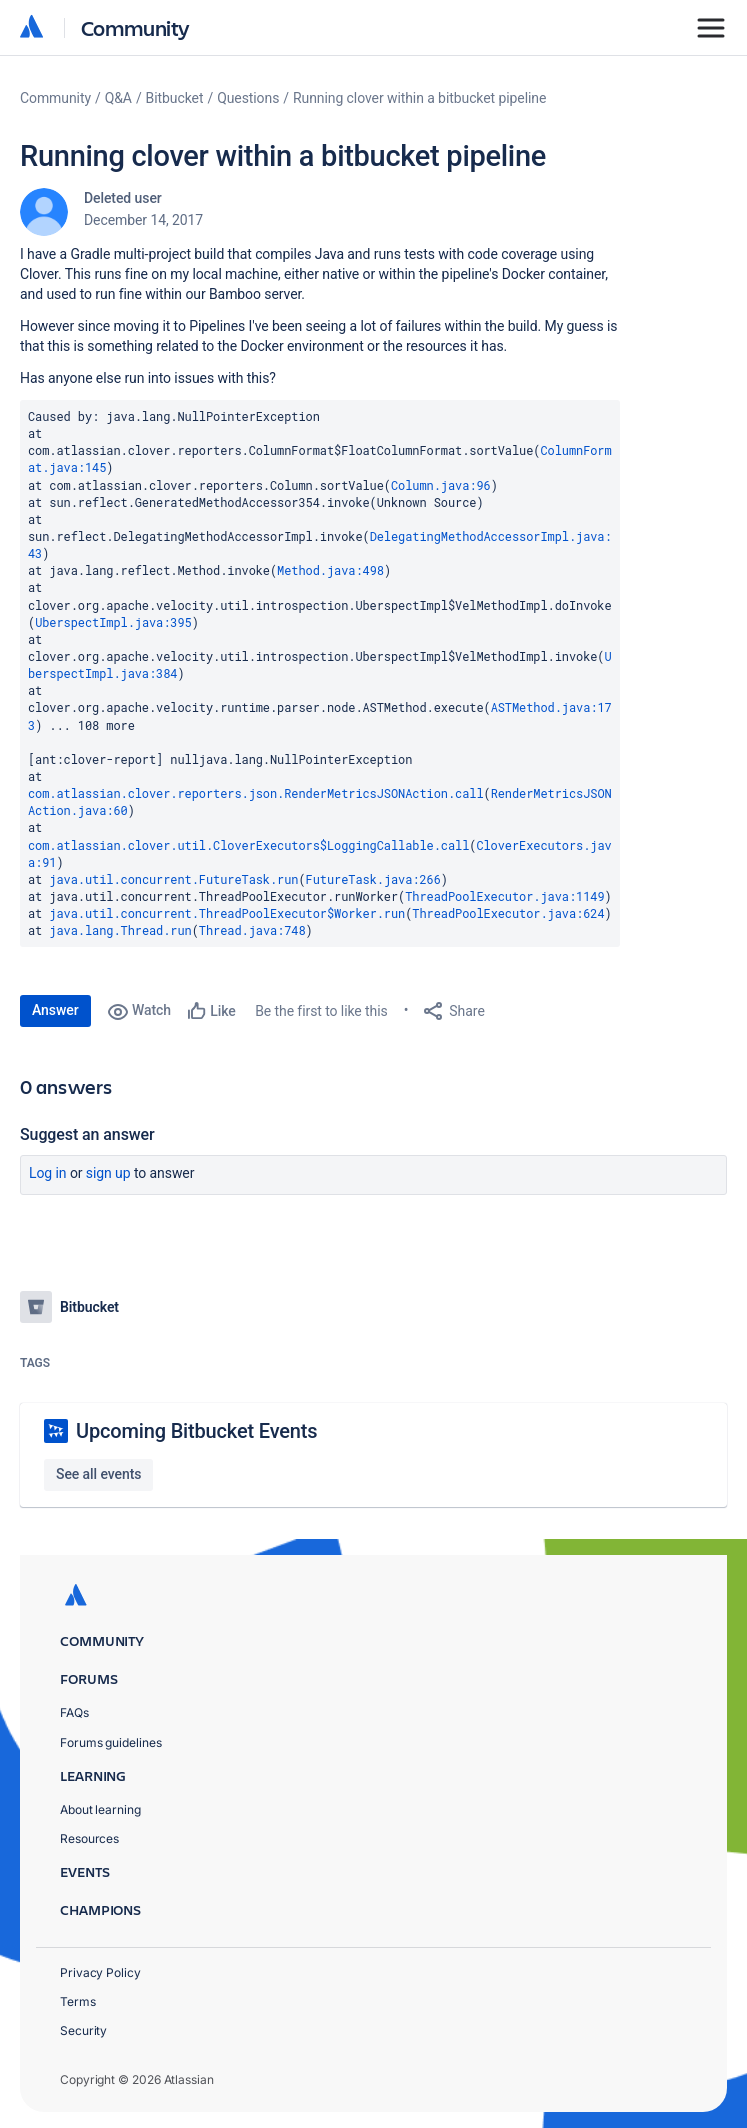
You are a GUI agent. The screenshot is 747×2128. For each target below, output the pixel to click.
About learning (100, 1809)
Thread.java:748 (252, 930)
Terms (78, 2001)
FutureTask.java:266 (373, 879)
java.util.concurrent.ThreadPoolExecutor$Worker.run (227, 913)
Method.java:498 (330, 570)
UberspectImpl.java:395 (113, 622)
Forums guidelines (111, 1742)
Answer (55, 1010)
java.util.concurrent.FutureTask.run (173, 879)
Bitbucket (175, 98)
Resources (89, 1838)
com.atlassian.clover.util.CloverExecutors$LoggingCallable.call (248, 845)
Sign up (108, 1173)
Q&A (118, 98)
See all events (98, 1474)
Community (135, 27)
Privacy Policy (100, 1972)
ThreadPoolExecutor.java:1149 (504, 896)
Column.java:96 (441, 485)
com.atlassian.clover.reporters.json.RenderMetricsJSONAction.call (256, 793)
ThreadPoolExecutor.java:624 (508, 913)
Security (83, 2030)
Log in (48, 1173)
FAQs (74, 1712)
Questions (248, 98)
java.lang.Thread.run (120, 930)
